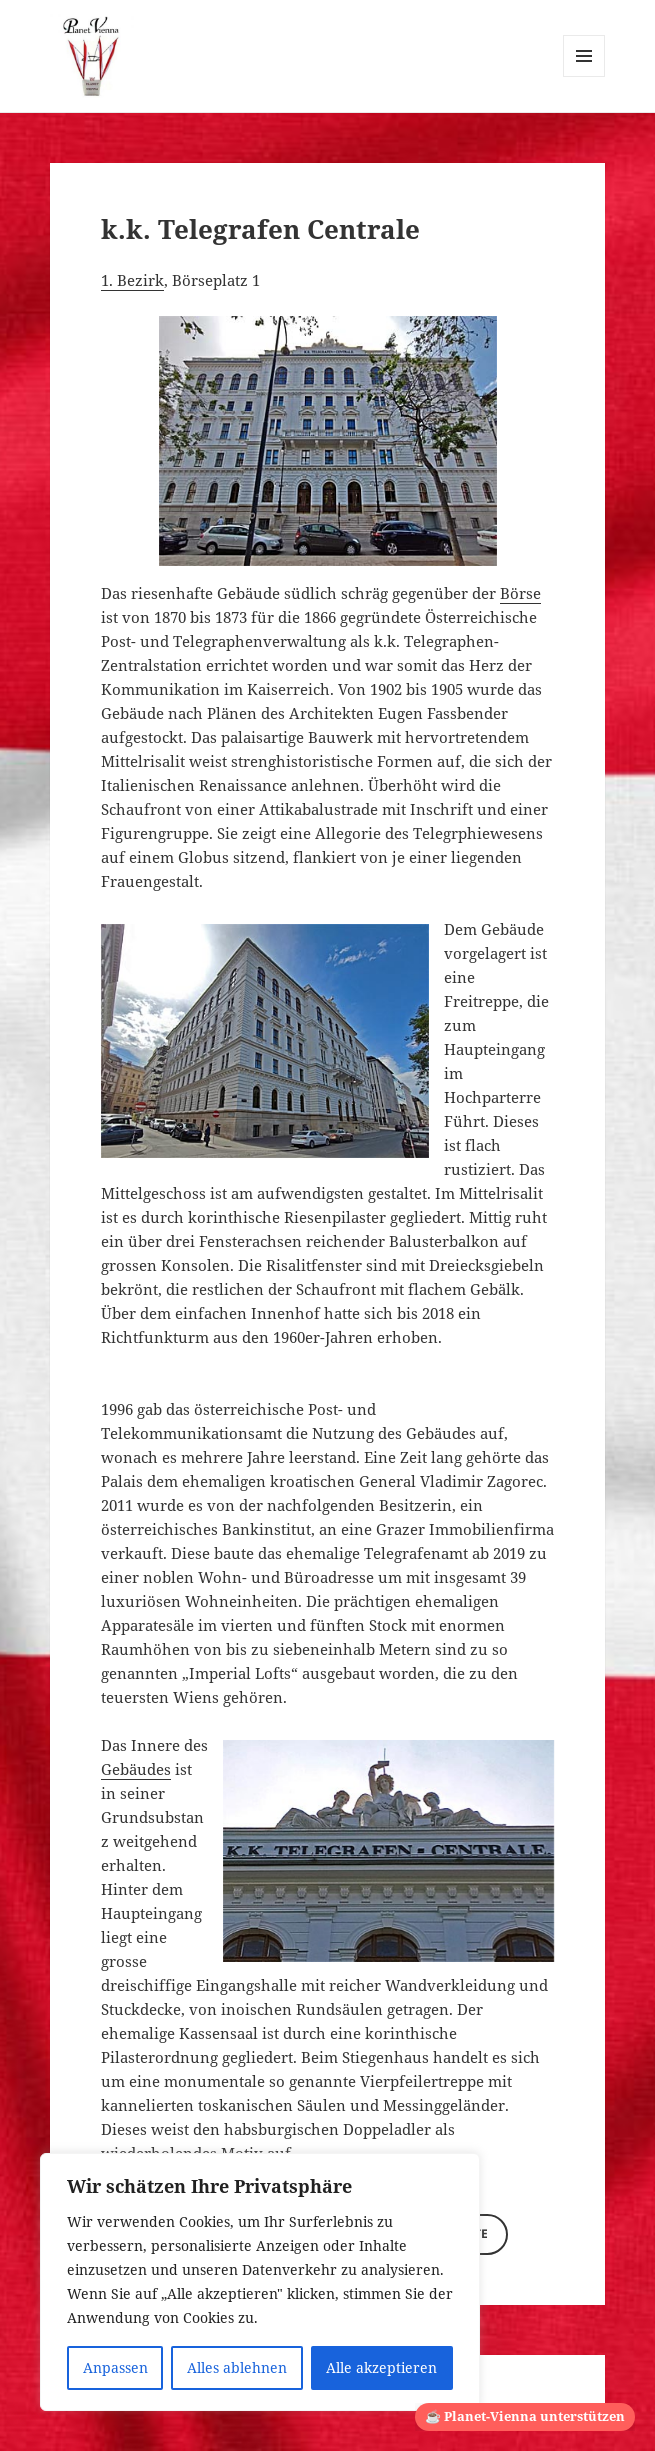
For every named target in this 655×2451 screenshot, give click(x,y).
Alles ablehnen (237, 2367)
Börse (520, 593)
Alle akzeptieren (381, 2367)
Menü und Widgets (584, 76)
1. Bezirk (132, 280)
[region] (260, 2282)
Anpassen (115, 2367)
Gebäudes (136, 1769)
